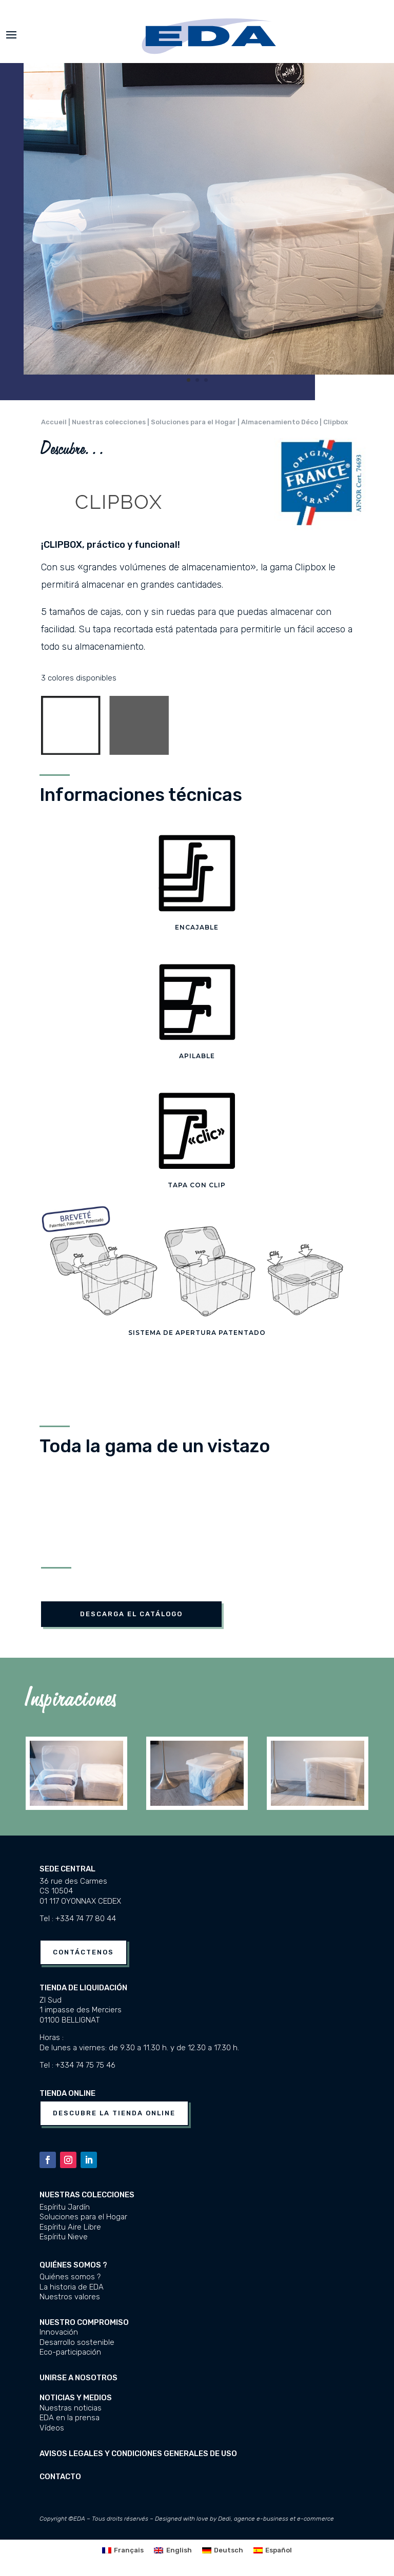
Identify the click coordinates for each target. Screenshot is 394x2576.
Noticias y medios (76, 2397)
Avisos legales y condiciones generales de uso (138, 2453)
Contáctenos (83, 1952)
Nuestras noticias (71, 2408)
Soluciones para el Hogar (83, 2216)
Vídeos (52, 2428)
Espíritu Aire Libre (70, 2227)
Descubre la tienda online (114, 2113)
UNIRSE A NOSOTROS (78, 2377)
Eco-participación (70, 2352)
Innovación (59, 2332)
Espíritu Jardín (65, 2207)
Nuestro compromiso (84, 2322)
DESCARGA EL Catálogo (131, 1614)
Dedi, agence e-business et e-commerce (276, 2518)
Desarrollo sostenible (77, 2342)
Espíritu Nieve (64, 2236)
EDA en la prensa (70, 2417)
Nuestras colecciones (87, 2194)
